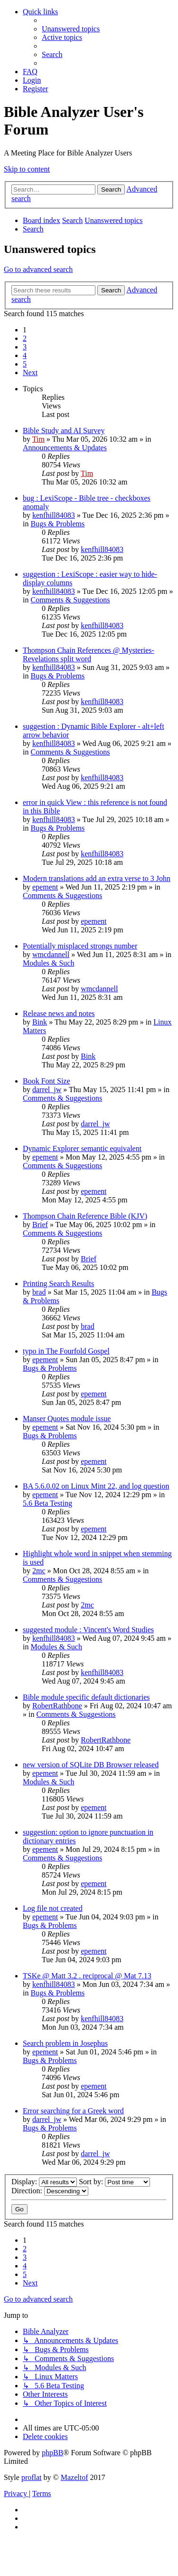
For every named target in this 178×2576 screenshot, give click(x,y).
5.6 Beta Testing (47, 1503)
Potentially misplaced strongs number (80, 946)
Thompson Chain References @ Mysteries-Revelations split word (88, 654)
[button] (30, 372)
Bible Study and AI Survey (63, 430)
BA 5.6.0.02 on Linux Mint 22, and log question (96, 1486)
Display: (44, 2182)
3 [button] (25, 347)
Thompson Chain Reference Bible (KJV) (85, 1216)
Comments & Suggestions (70, 600)
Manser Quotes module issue (67, 1418)
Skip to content (27, 169)
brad (39, 1292)
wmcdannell (50, 954)
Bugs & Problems (57, 524)
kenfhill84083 (53, 515)
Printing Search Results (58, 1283)
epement (45, 887)
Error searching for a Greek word (73, 2111)
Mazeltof (74, 2477)
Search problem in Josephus (65, 2043)
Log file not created (53, 1908)
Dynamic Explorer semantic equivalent (82, 1148)
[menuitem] (71, 29)
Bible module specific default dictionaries (86, 1697)
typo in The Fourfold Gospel (66, 1351)
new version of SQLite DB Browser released (91, 1765)
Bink (39, 1022)
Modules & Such (48, 963)
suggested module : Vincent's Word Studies (88, 1630)
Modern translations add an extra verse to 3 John (96, 878)
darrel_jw (46, 1089)
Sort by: (114, 2182)
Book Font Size (46, 1081)
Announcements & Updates (65, 448)
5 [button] (25, 364)
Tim (38, 439)
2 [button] (25, 338)
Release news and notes (59, 1013)
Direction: (49, 2191)
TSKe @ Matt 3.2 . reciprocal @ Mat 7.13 (87, 1976)
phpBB (52, 2453)
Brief (40, 1224)
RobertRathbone (57, 1706)
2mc (39, 1571)
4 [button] (25, 355)
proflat (31, 2477)
